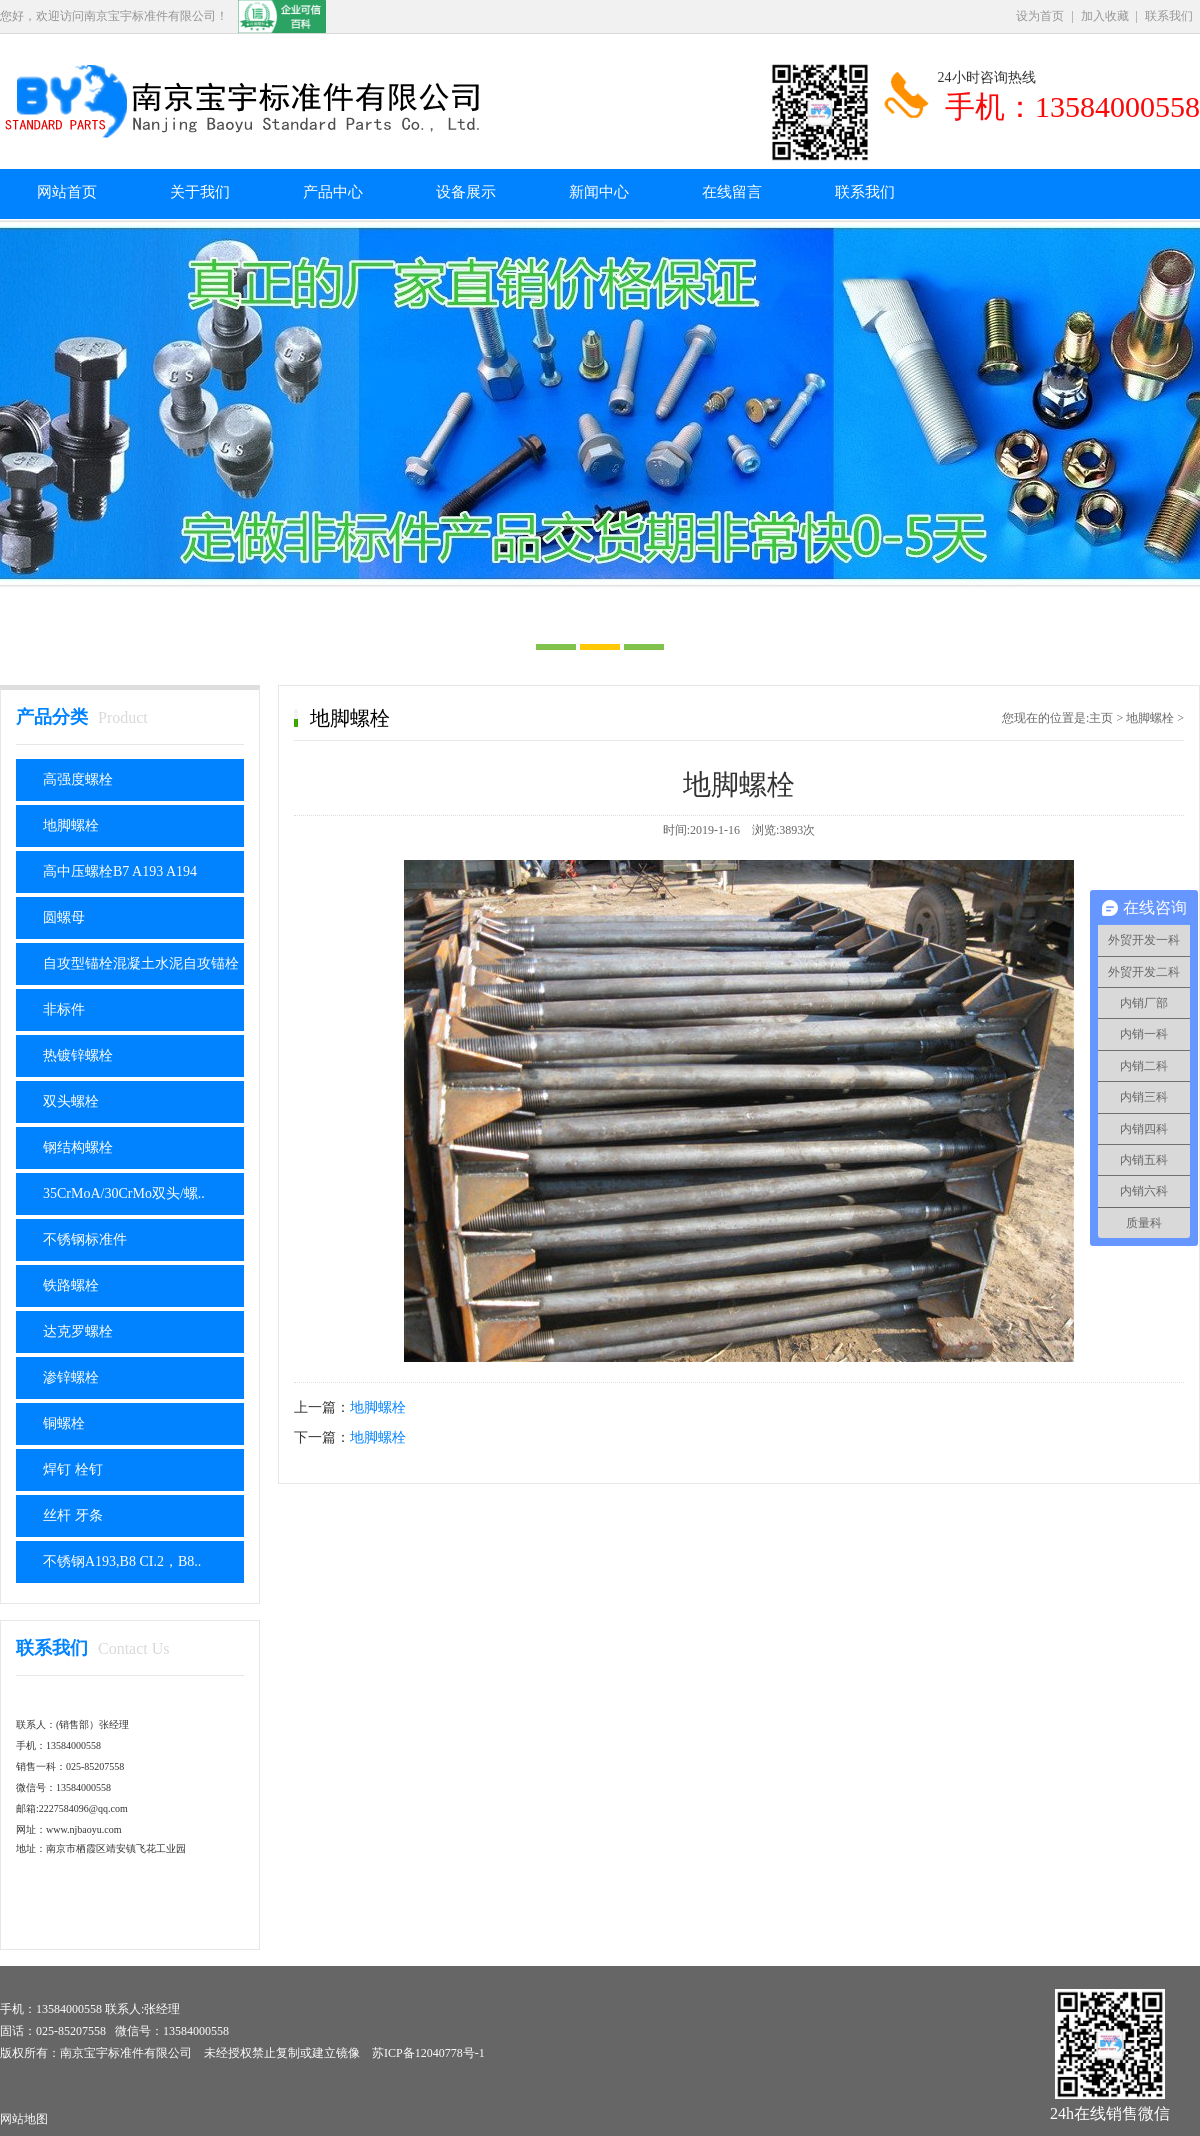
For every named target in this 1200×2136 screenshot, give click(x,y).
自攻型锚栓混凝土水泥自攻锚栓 (141, 963)
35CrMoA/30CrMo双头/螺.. (124, 1193)
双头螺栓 (71, 1101)
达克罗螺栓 (78, 1331)
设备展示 (466, 192)
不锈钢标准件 (85, 1239)
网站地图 (24, 2119)
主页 (1101, 718)
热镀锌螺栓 (78, 1055)
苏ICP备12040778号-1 (428, 2053)
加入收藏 (1105, 16)
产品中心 (333, 192)
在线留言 (732, 192)
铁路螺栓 (71, 1285)
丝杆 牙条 (73, 1515)
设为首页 (1040, 16)
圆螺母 (64, 917)
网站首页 (67, 192)
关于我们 (200, 192)
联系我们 (1169, 16)
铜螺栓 (64, 1423)
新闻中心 (599, 192)
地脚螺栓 (71, 825)
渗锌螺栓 (71, 1377)
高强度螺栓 (78, 779)
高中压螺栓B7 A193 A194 (120, 871)
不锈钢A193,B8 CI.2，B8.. (122, 1561)
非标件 (64, 1009)
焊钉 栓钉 (73, 1469)
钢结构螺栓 (78, 1147)
